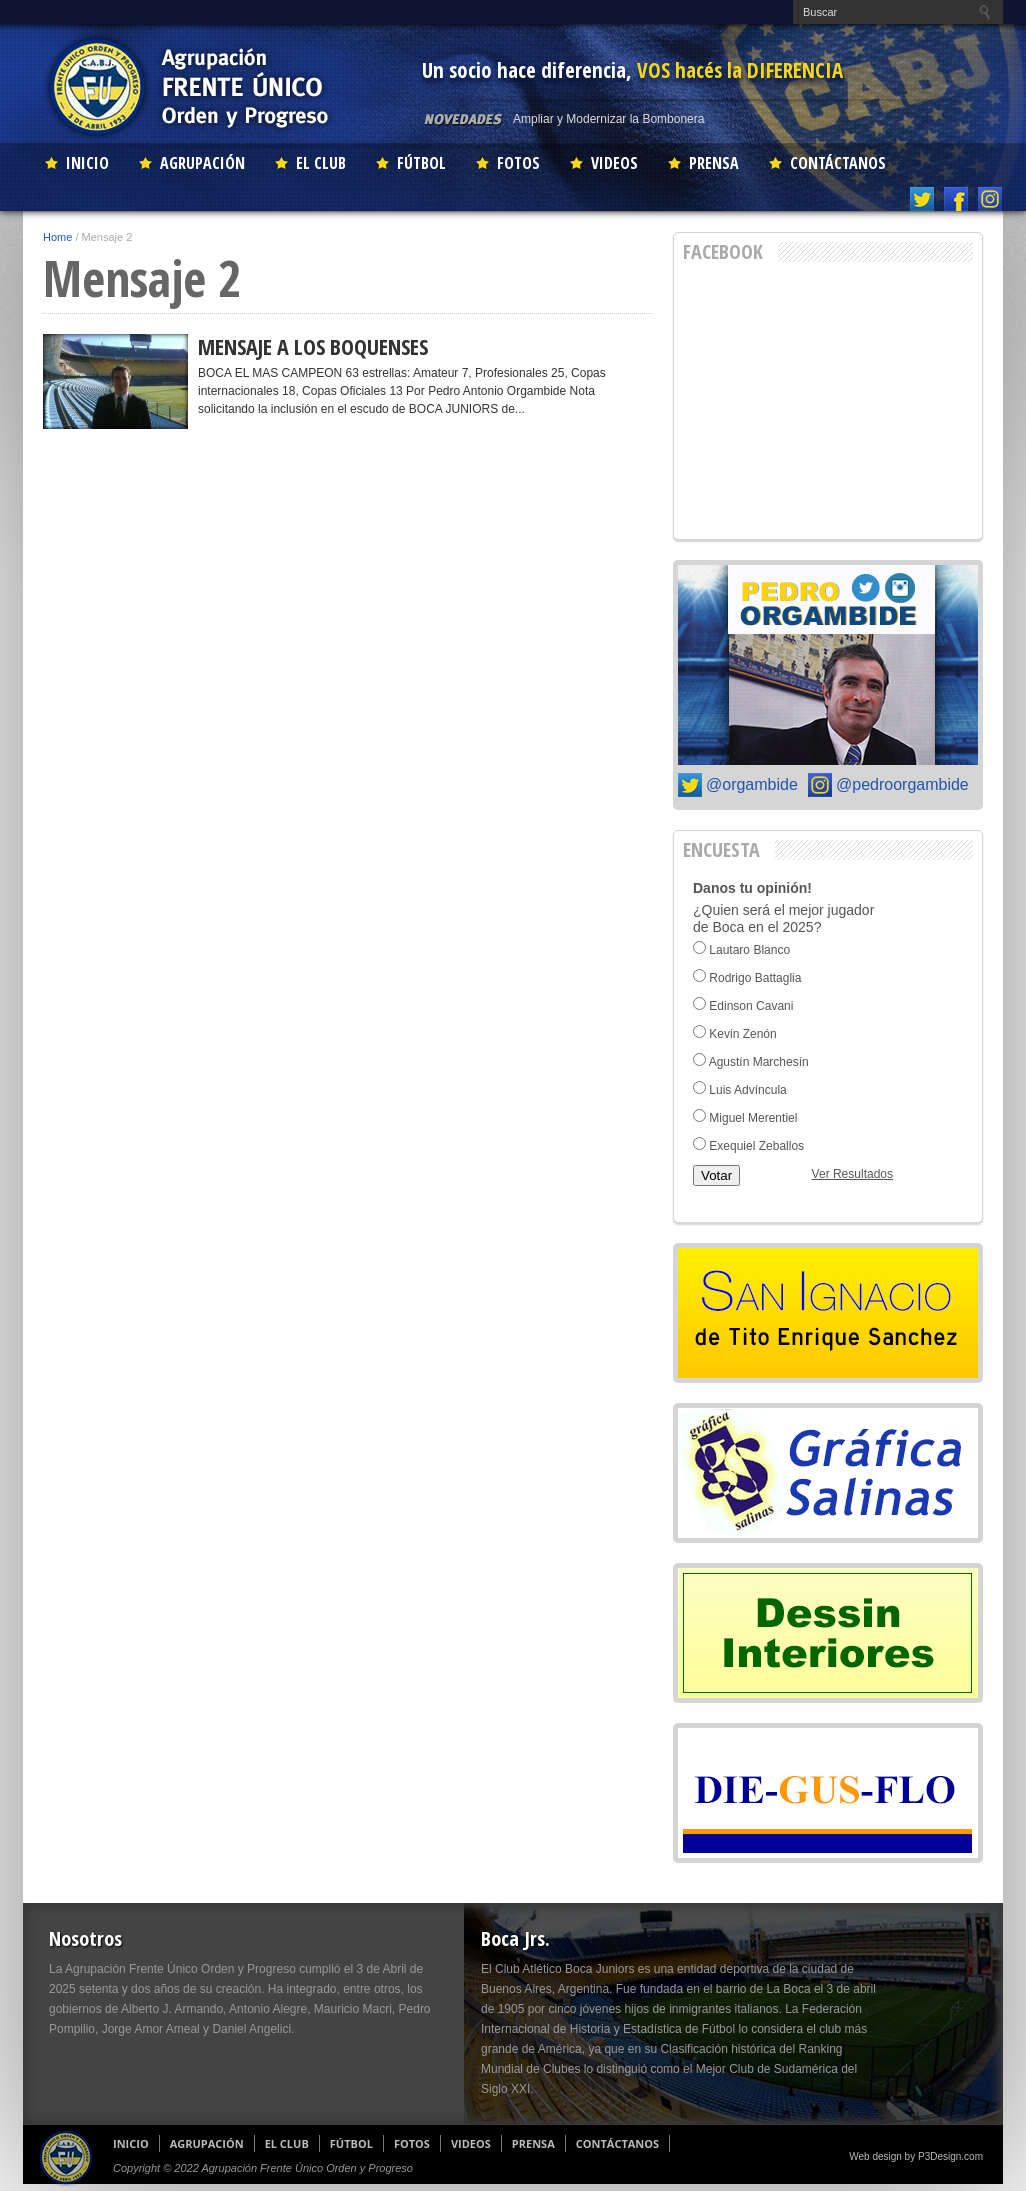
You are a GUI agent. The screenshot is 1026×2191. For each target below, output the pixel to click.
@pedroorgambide (902, 785)
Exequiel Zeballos (756, 1146)
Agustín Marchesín (759, 1062)
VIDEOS (614, 163)
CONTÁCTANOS (838, 163)
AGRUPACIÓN (202, 163)
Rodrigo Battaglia (755, 978)
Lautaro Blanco (749, 950)
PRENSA (714, 163)
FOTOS (518, 163)
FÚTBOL (421, 163)
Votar (716, 1175)
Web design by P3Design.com (916, 2156)
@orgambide (752, 785)
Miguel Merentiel (753, 1118)
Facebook (956, 199)
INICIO (87, 163)
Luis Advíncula (747, 1090)
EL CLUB (321, 163)
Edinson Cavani (751, 1006)
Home (57, 237)
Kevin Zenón (742, 1034)
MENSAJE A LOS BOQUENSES (313, 346)
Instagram (990, 199)
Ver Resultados (852, 1174)
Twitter (922, 199)
